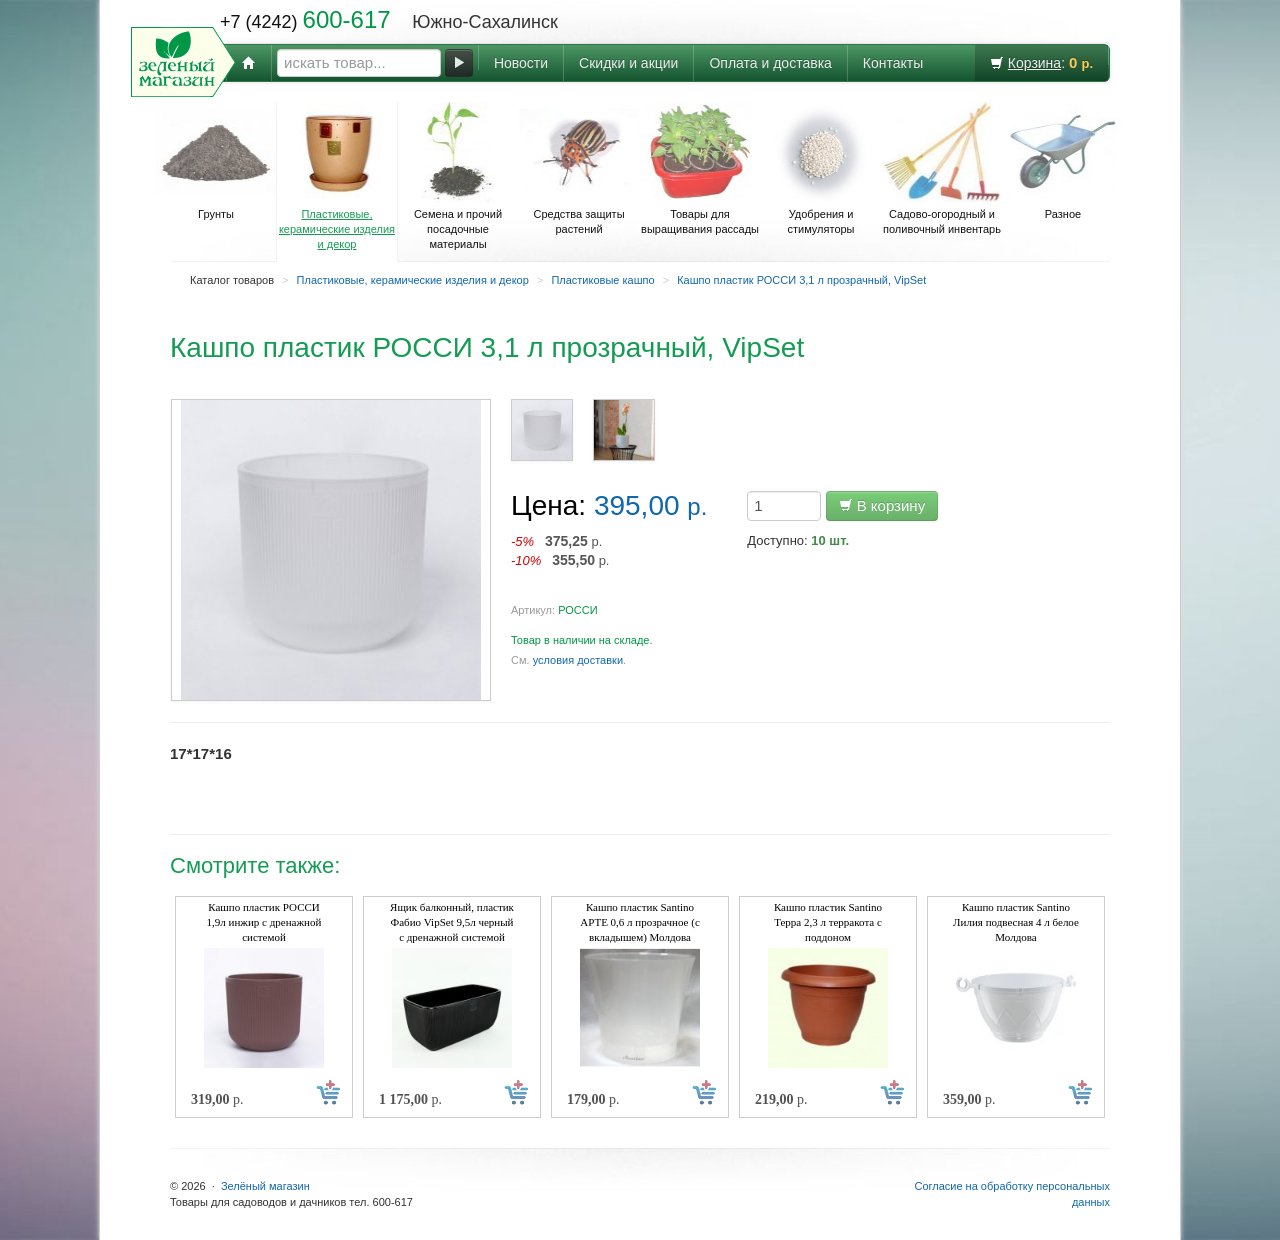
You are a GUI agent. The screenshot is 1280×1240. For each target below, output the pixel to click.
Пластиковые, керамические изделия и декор (337, 176)
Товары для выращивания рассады (700, 168)
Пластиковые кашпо (602, 280)
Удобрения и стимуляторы (821, 168)
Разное (1063, 161)
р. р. (560, 550)
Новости (521, 63)
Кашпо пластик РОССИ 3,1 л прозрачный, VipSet (801, 280)
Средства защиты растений (579, 168)
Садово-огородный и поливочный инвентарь (942, 168)
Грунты (216, 161)
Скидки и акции (628, 63)
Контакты (893, 63)
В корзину (882, 505)
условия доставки (578, 660)
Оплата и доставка (770, 63)
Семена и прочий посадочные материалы (458, 176)
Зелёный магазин (265, 1186)
